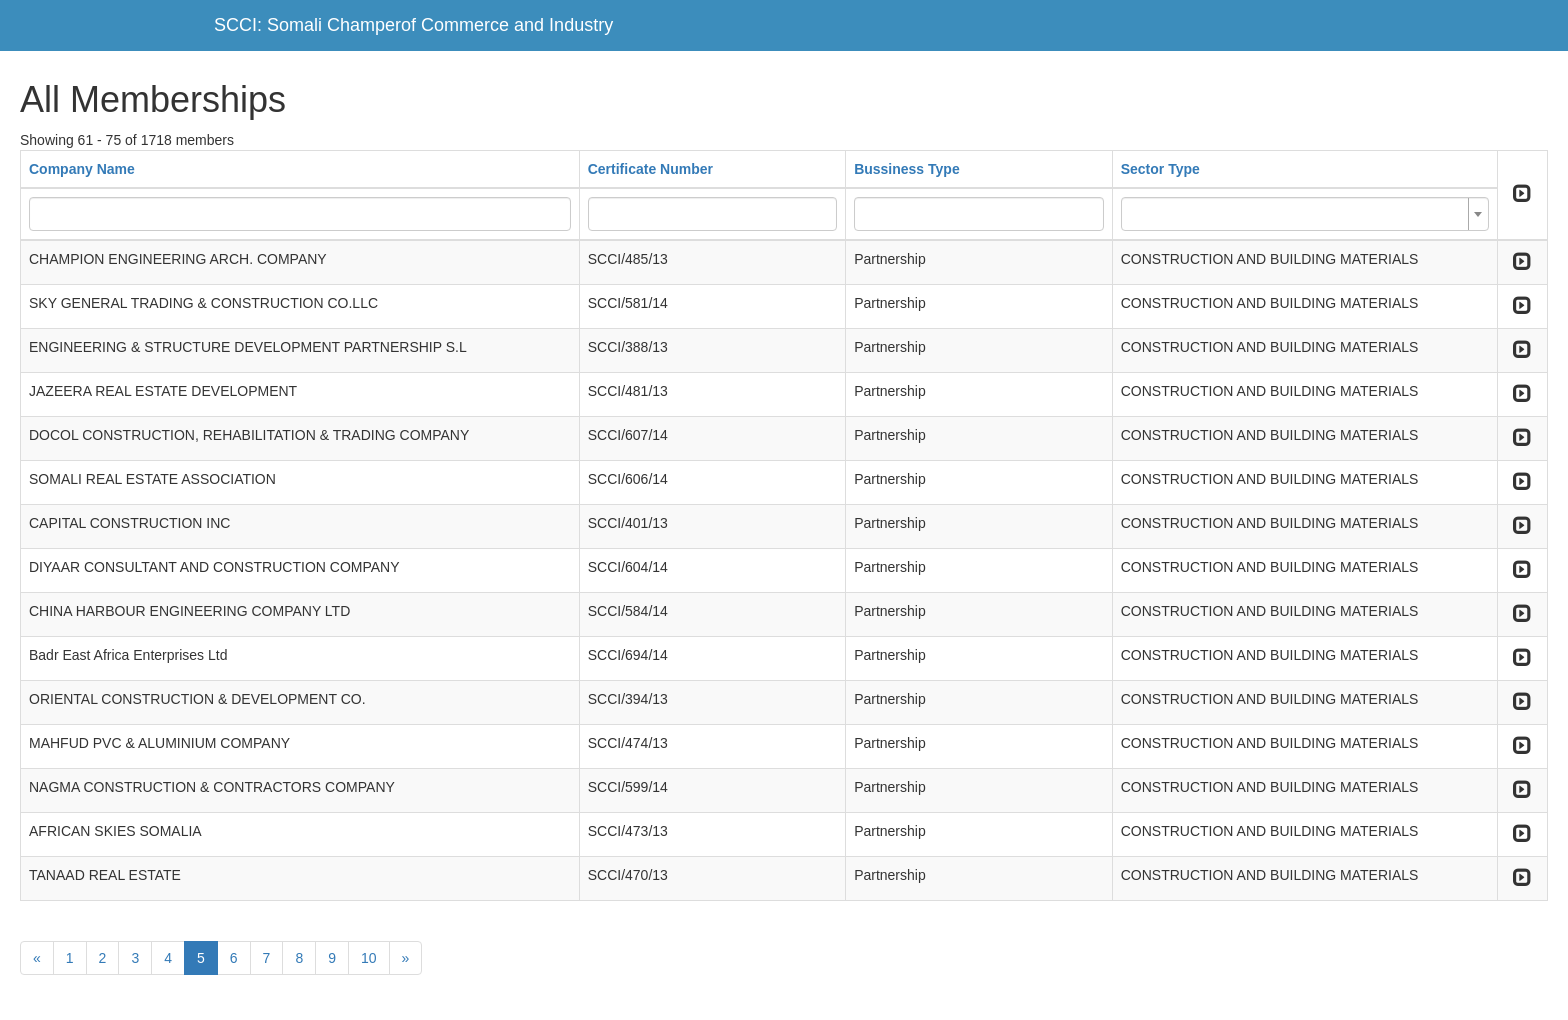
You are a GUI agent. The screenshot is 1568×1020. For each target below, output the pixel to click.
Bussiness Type (907, 169)
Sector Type (1160, 169)
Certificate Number (650, 169)
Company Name (82, 169)
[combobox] (1305, 214)
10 (369, 958)
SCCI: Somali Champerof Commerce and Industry (413, 25)
